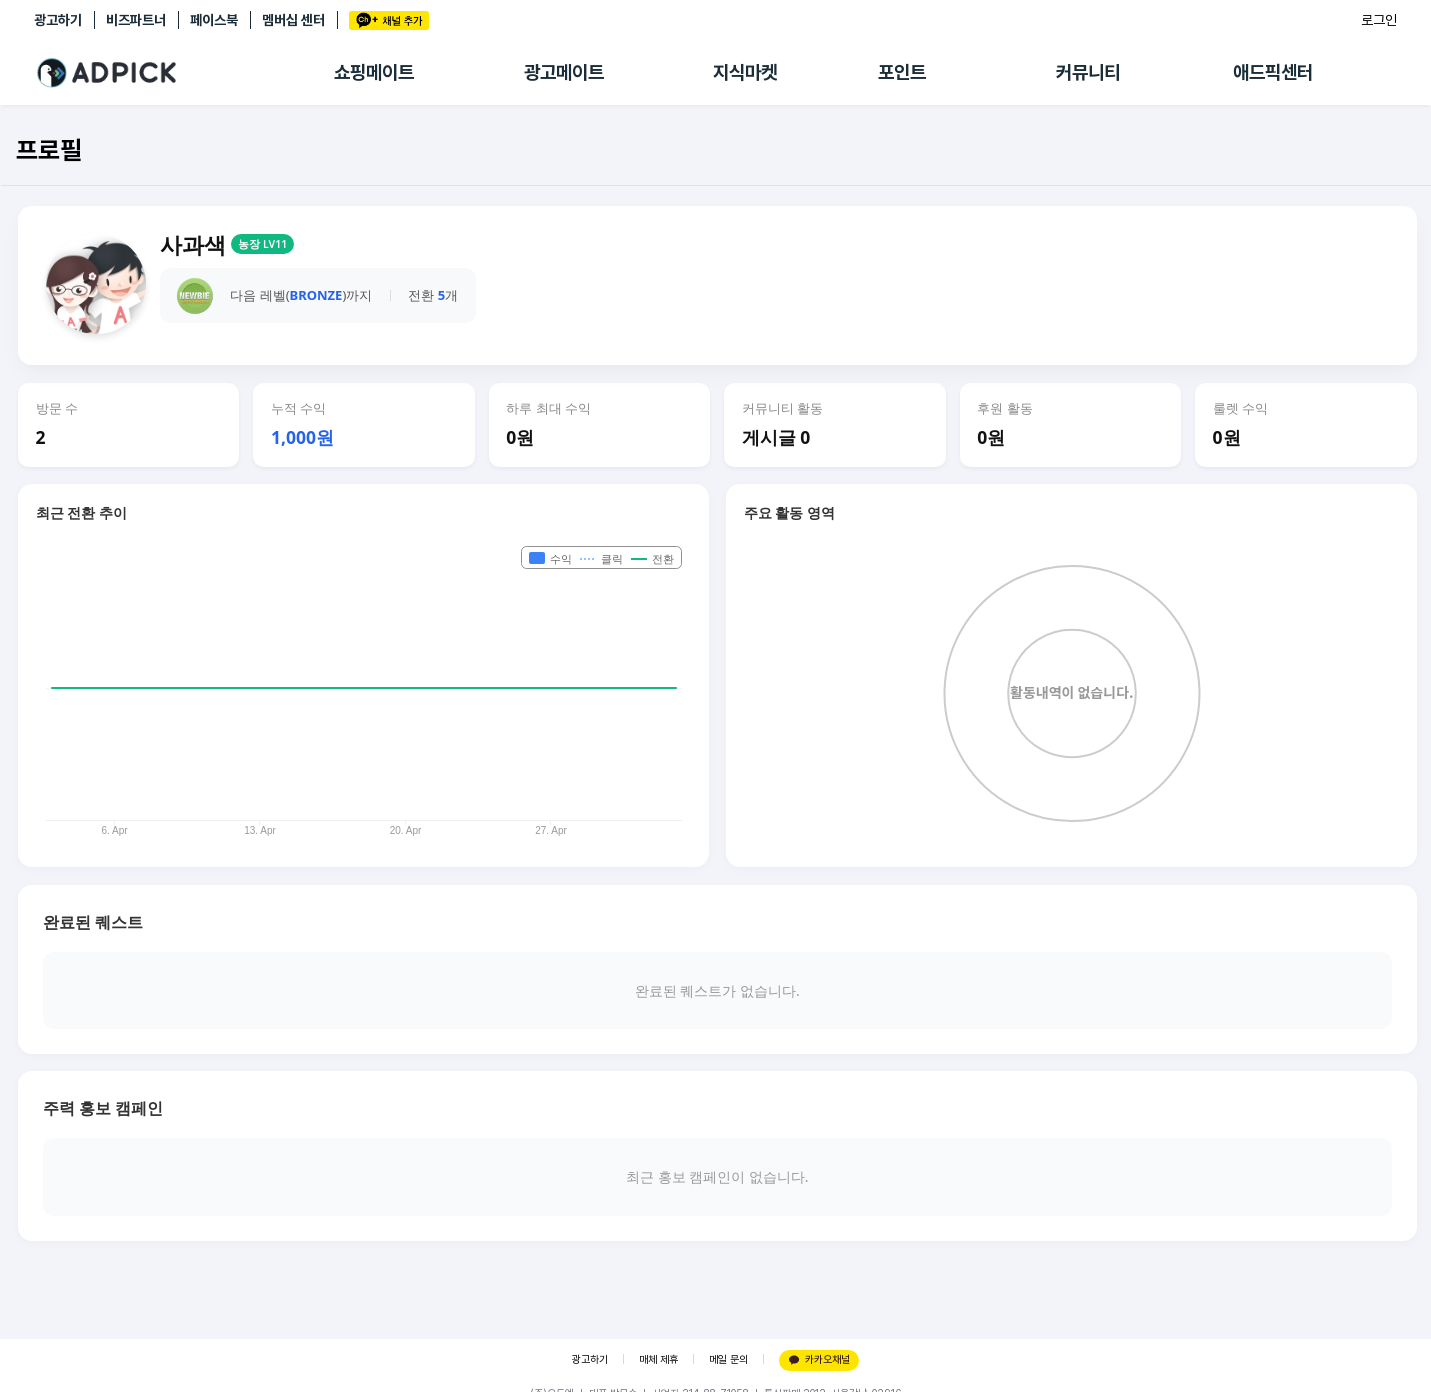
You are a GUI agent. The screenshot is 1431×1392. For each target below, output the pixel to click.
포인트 (902, 72)
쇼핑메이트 (374, 72)
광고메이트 (564, 72)
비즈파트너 (136, 20)
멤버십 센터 (293, 20)
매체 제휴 (658, 1359)
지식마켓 (745, 72)
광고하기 (58, 20)
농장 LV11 (262, 244)
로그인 (1379, 20)
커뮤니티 (1088, 72)
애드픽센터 (1273, 72)
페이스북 (214, 20)
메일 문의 (728, 1359)
